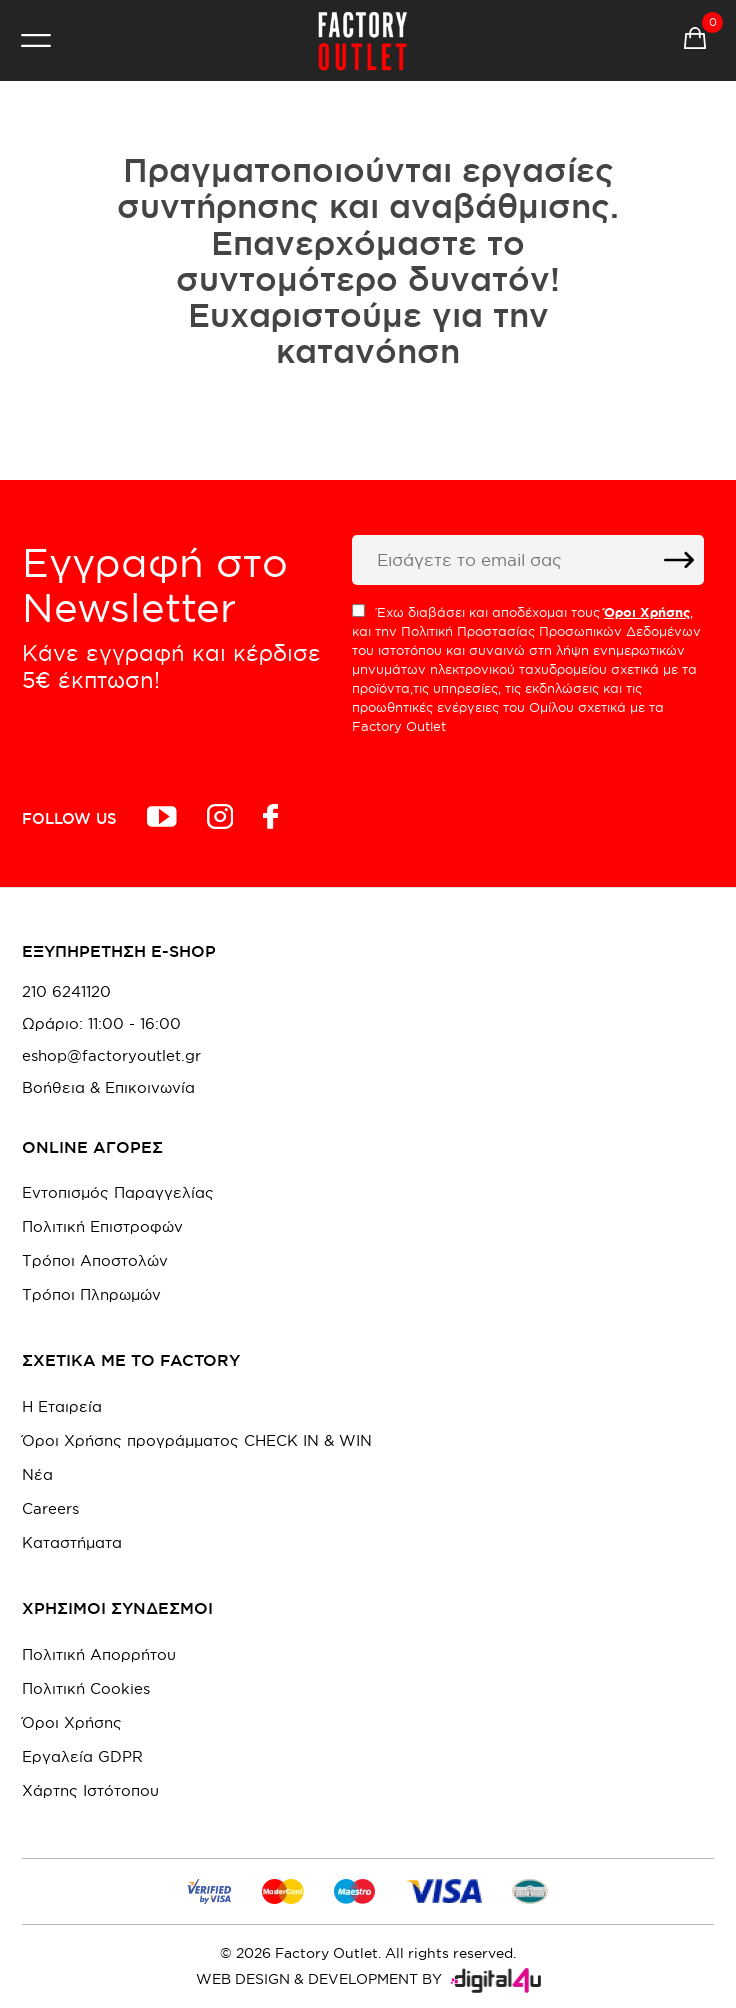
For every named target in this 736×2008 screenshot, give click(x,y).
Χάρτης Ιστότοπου (90, 1790)
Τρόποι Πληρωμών (91, 1294)
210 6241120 (66, 992)
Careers (50, 1508)
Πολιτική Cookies (86, 1688)
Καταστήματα (72, 1542)
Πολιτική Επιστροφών (102, 1226)
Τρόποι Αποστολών (95, 1260)
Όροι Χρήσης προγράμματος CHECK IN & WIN (197, 1440)
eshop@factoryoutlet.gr (111, 1056)
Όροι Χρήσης (72, 1722)
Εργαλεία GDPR (82, 1756)
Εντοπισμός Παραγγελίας (118, 1192)
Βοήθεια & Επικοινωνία (108, 1088)
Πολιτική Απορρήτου (99, 1654)
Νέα (37, 1474)
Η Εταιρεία (62, 1406)
